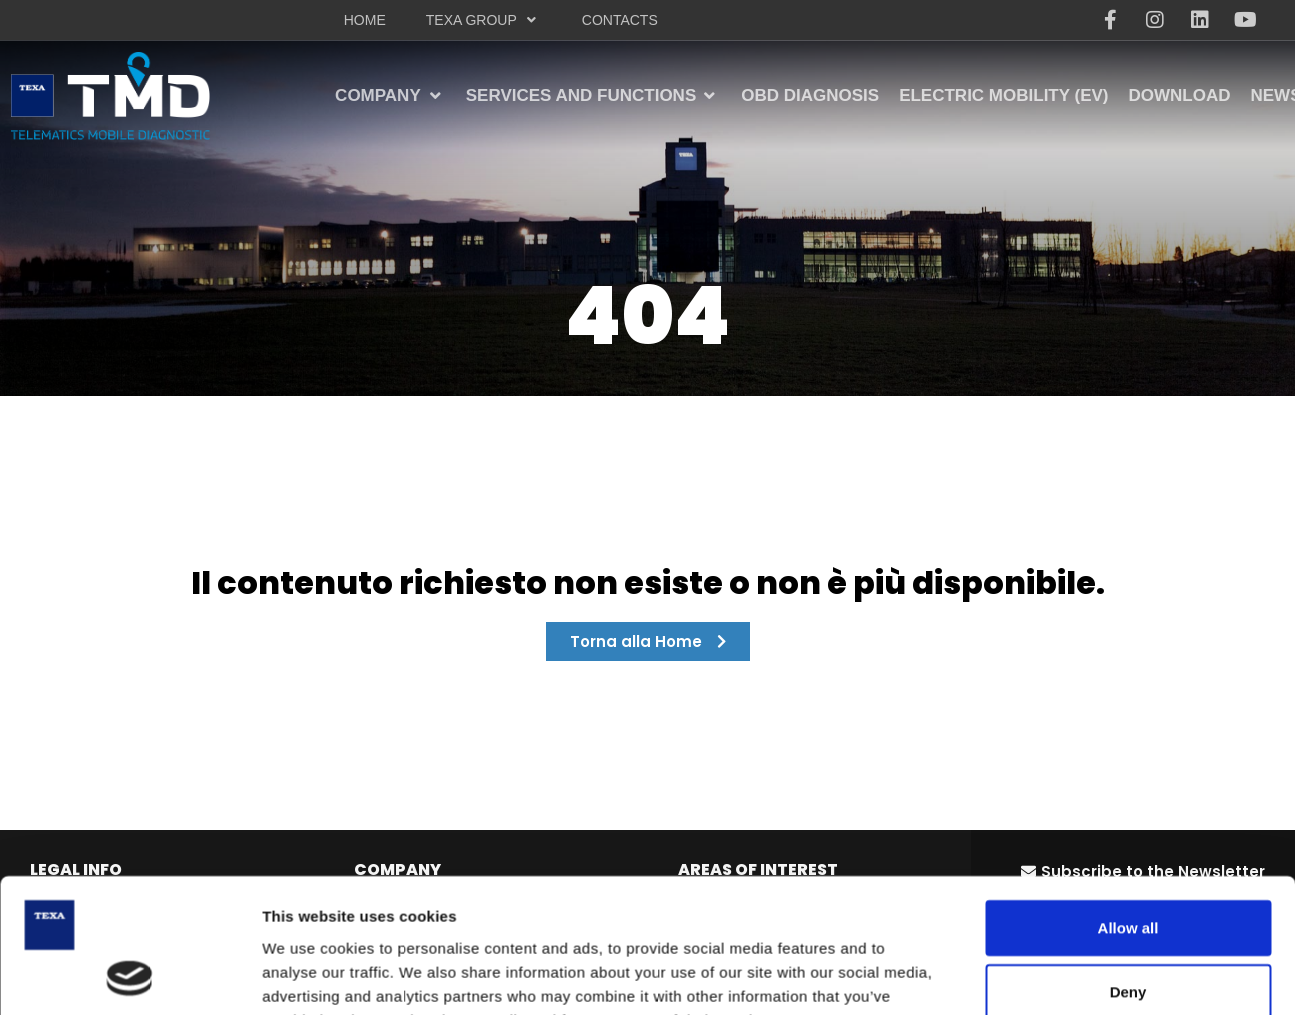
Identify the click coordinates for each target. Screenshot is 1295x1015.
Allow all (1128, 749)
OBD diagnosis (419, 988)
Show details (1049, 923)
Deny (1128, 813)
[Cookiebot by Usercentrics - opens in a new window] (129, 924)
